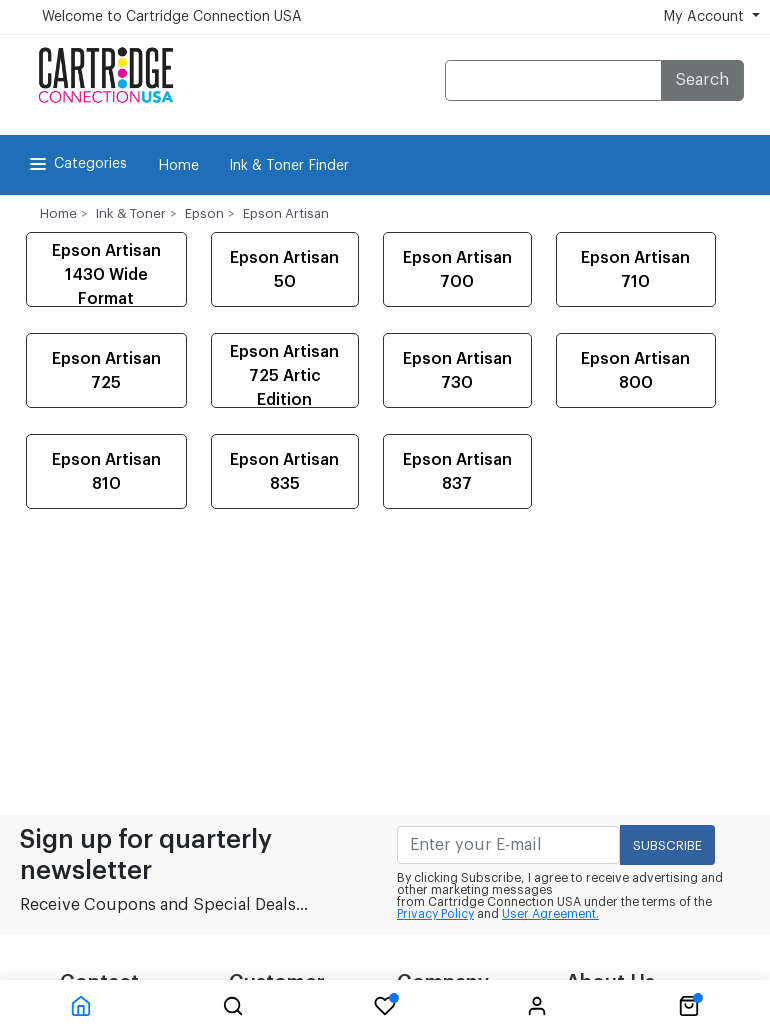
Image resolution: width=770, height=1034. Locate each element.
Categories (76, 164)
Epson (204, 213)
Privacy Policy (435, 914)
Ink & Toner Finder (289, 166)
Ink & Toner (131, 213)
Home (178, 166)
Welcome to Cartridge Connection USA (172, 17)
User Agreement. (550, 914)
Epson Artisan (286, 213)
